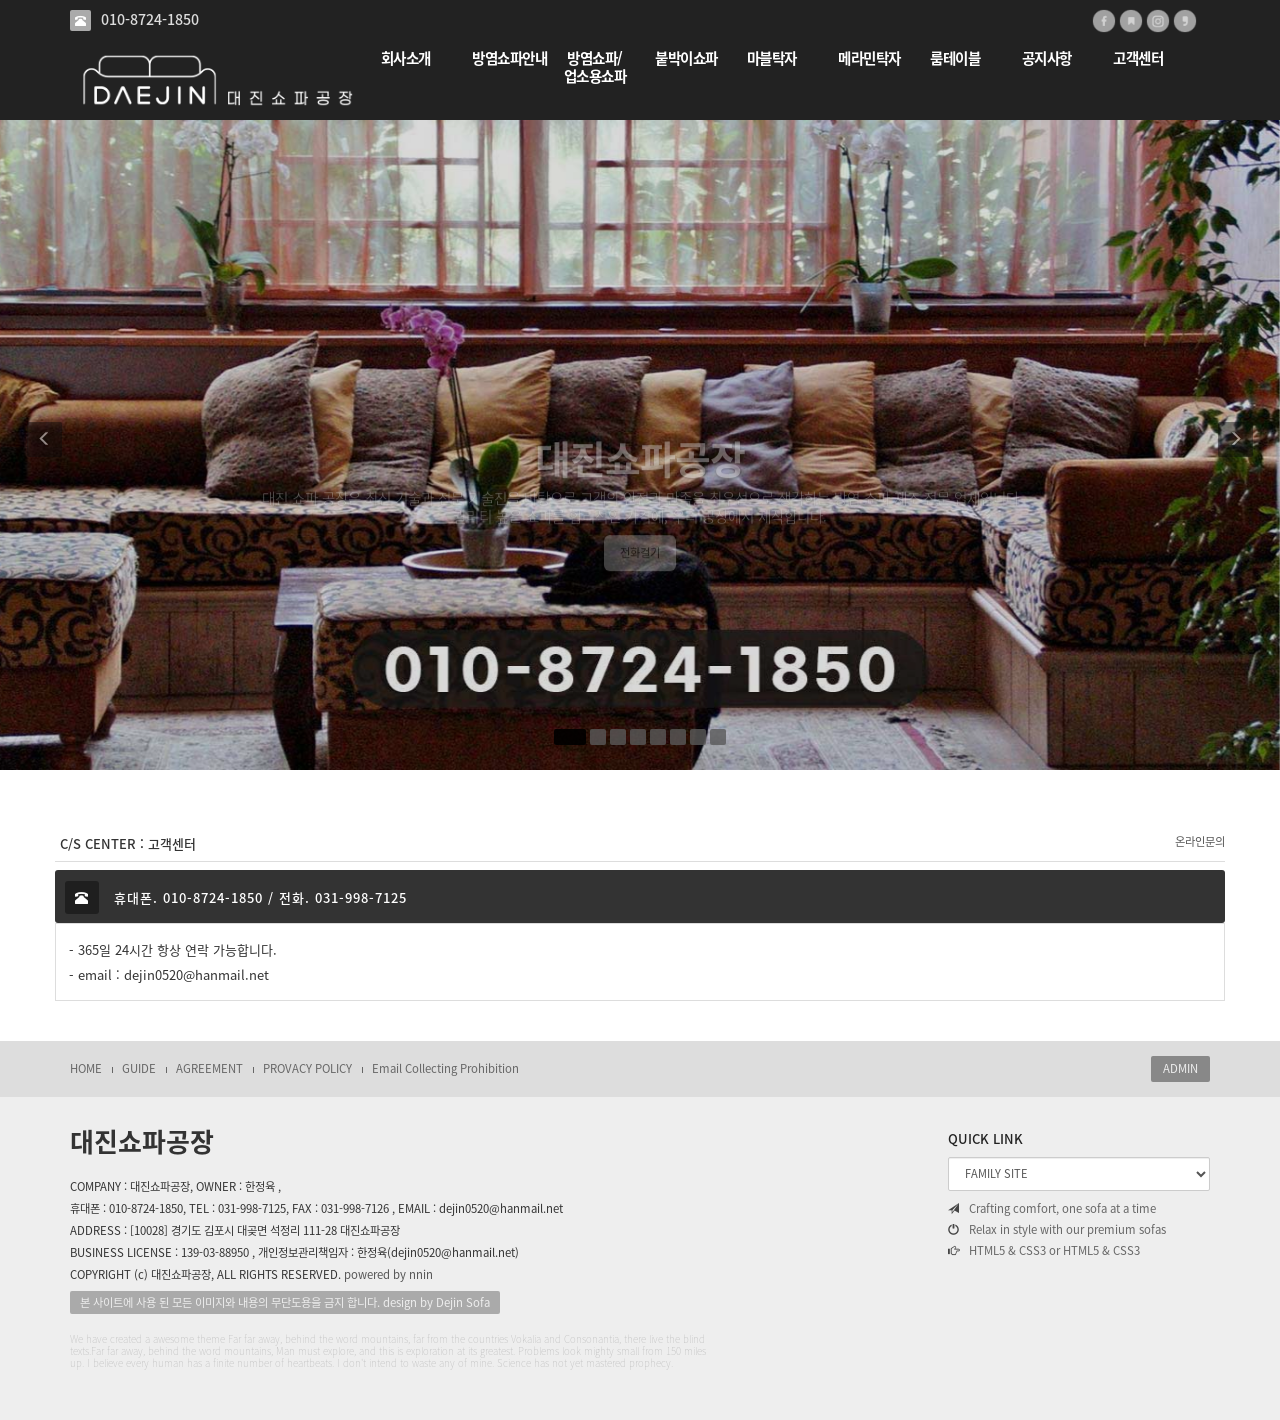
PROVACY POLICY (307, 1068)
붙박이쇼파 (686, 59)
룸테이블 (955, 59)
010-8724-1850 (150, 19)
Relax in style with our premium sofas (1057, 1230)
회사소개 (406, 59)
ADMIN (1180, 1068)
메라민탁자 (869, 59)
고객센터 (1138, 59)
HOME (86, 1068)
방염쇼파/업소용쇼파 (595, 67)
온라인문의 (1200, 841)
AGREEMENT (209, 1068)
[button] (45, 445)
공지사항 (1047, 59)
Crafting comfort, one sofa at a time (1052, 1209)
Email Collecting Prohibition (445, 1068)
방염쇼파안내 (509, 59)
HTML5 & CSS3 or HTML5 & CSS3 (1044, 1251)
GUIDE (139, 1068)
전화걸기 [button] (640, 581)
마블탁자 (772, 59)
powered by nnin (388, 1274)
